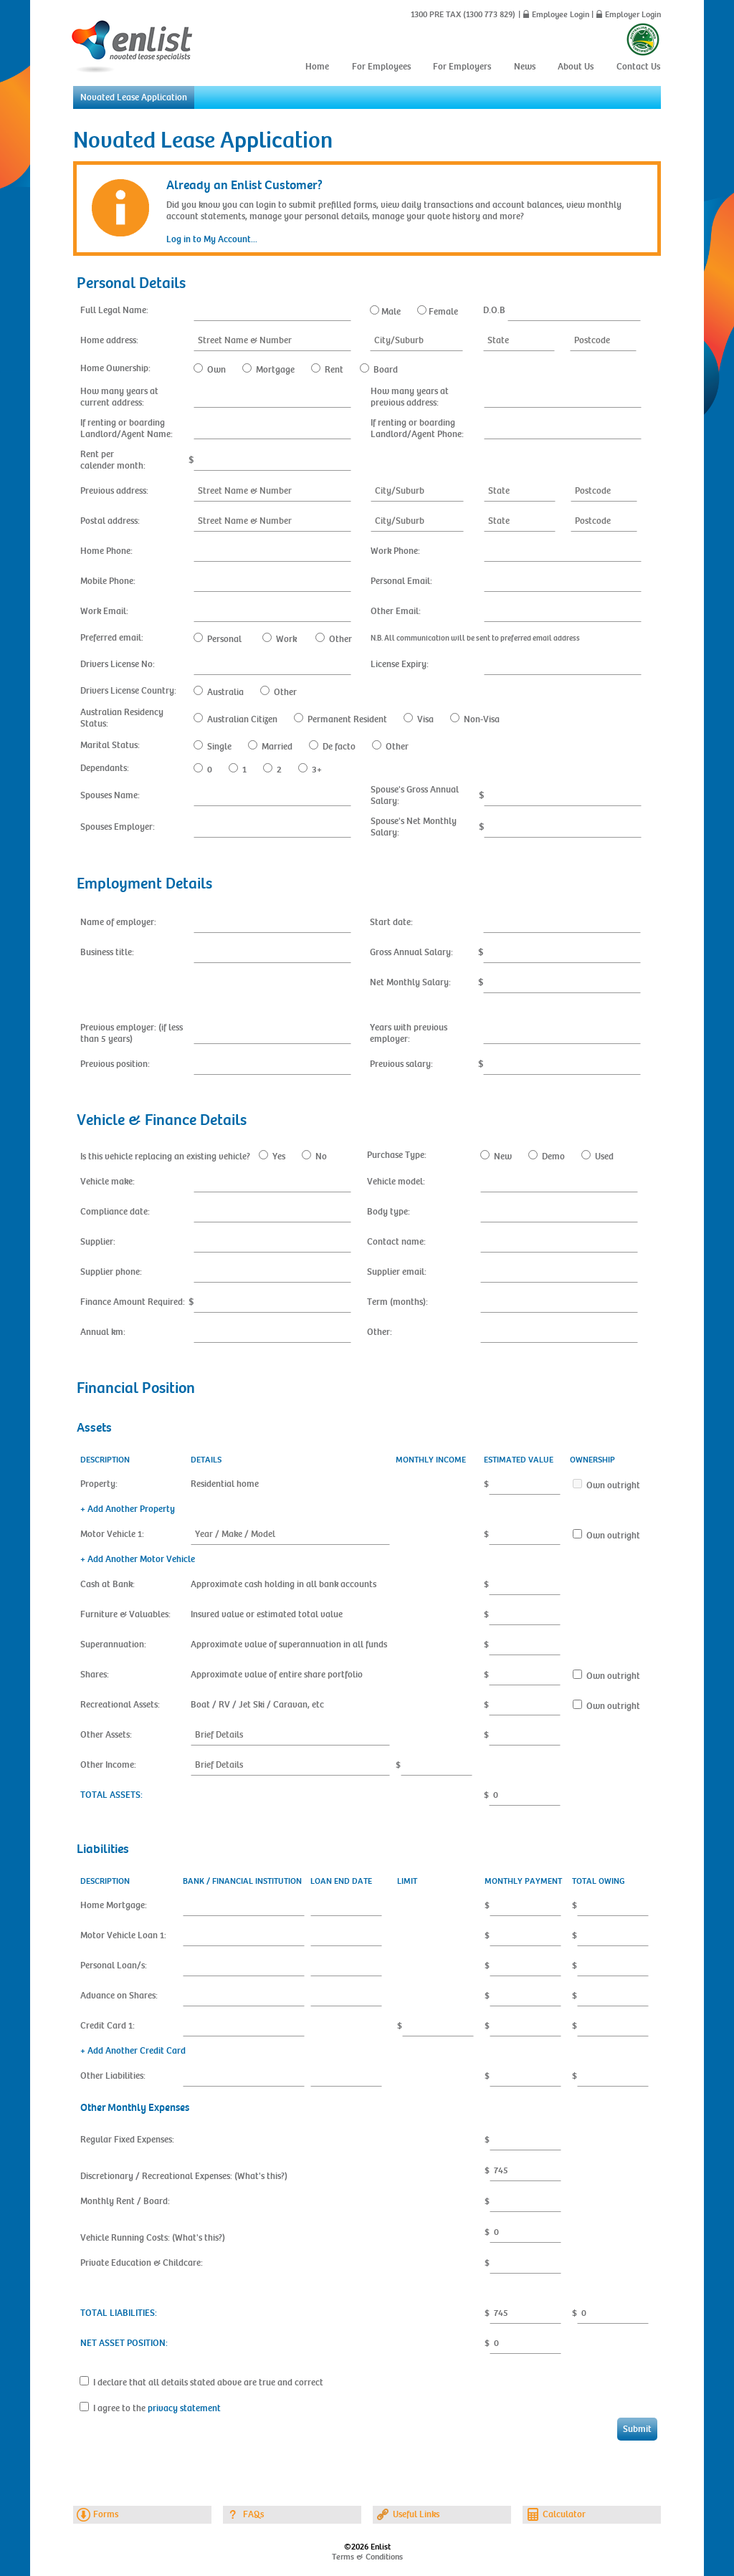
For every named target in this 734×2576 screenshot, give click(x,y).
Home (317, 66)
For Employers (462, 66)
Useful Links (416, 2514)
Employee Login (560, 14)
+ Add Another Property (127, 1509)
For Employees (381, 66)
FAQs (253, 2514)
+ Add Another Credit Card (133, 2051)
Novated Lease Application (133, 97)
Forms (105, 2514)
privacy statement (184, 2408)
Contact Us (638, 66)
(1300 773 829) (488, 14)
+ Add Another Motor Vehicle (137, 1559)
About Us (576, 66)
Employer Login (633, 14)
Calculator (564, 2514)
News (524, 66)
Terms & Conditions (367, 2557)
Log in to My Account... (211, 239)
